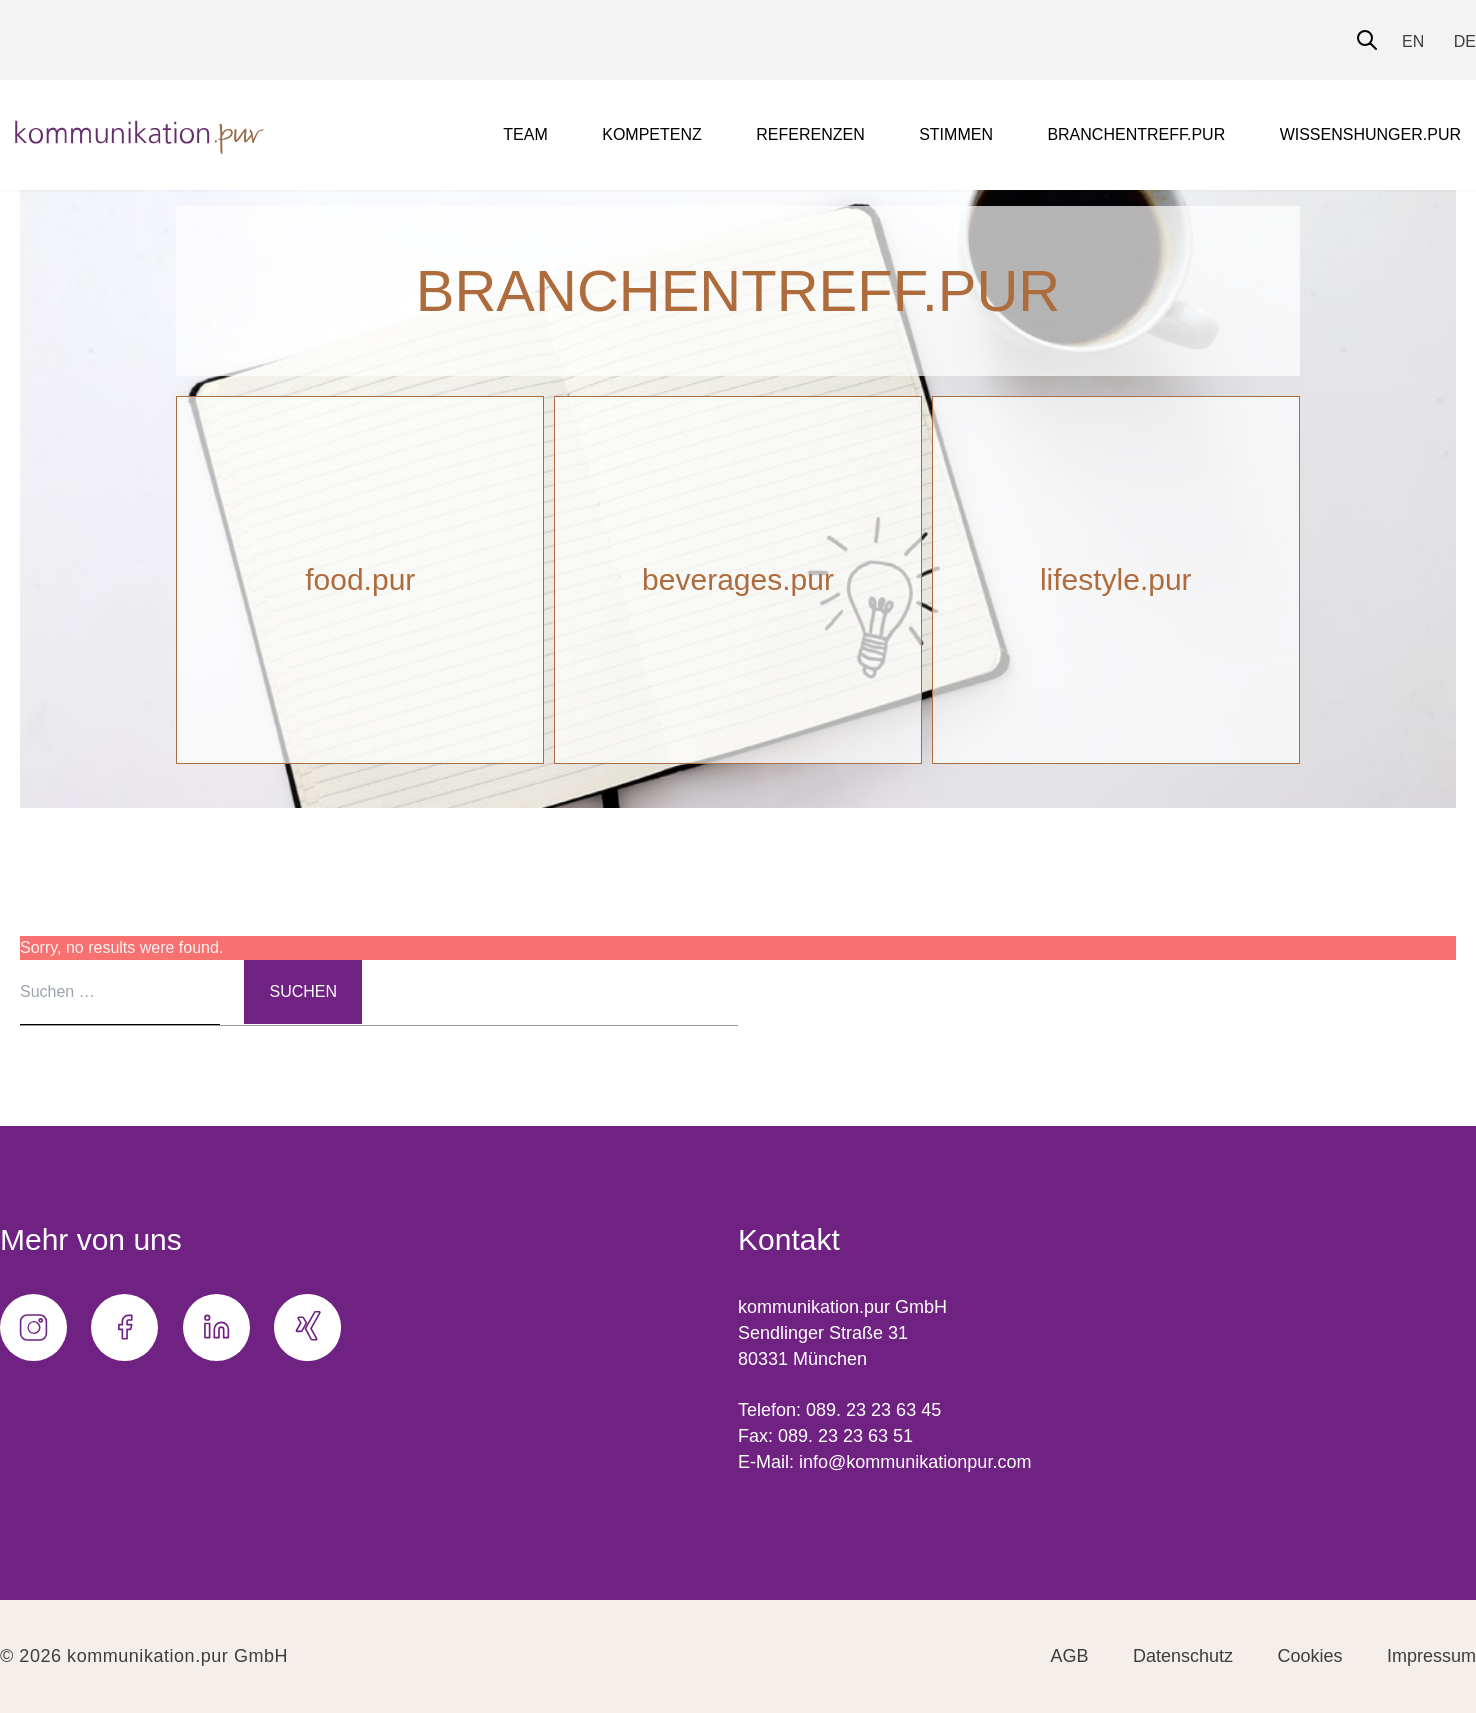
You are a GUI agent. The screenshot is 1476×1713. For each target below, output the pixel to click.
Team (525, 134)
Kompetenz (652, 134)
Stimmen (956, 134)
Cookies (1310, 1656)
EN (1413, 41)
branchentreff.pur (1136, 134)
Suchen (303, 991)
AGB (1070, 1656)
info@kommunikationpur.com (915, 1462)
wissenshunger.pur (1370, 134)
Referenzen (810, 134)
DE (1465, 41)
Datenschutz (1183, 1656)
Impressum (1431, 1656)
